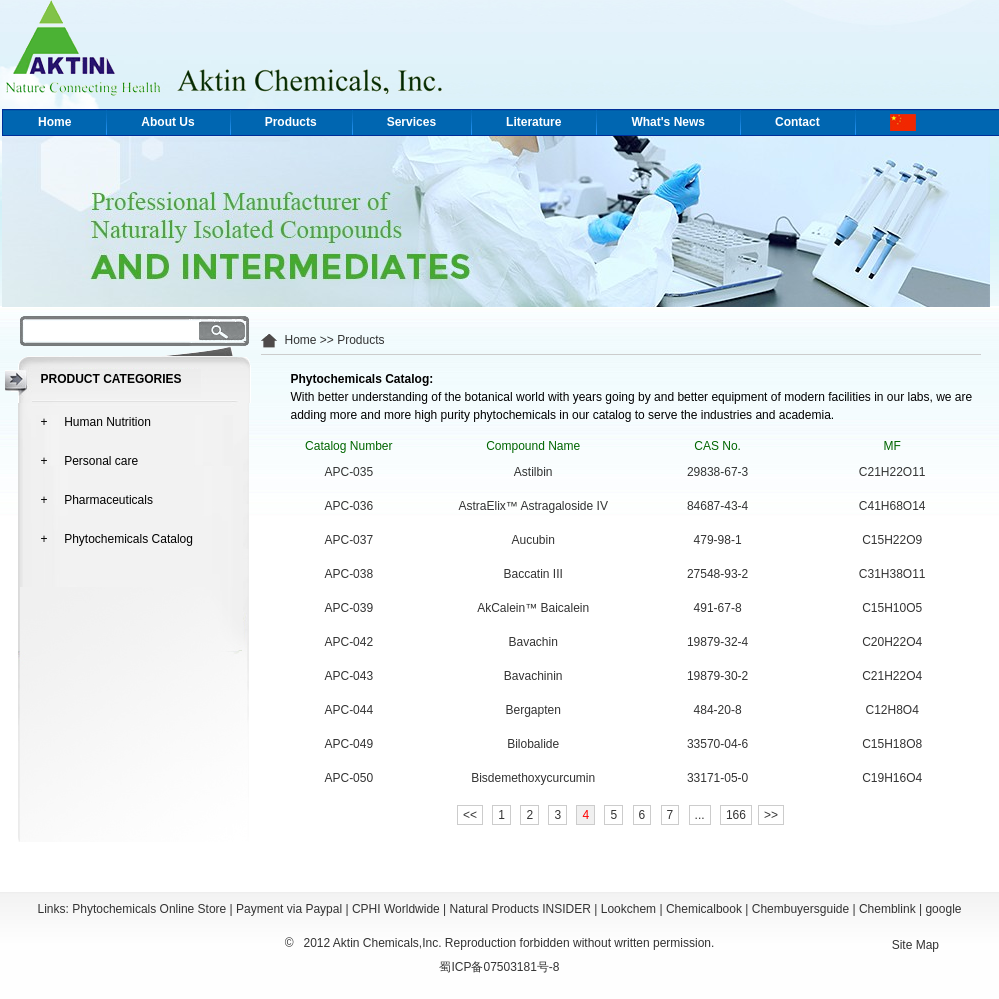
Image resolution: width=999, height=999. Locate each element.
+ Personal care (90, 461)
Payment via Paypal (289, 909)
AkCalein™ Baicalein (533, 608)
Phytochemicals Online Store (149, 909)
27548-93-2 (717, 574)
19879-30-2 (717, 676)
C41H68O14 (892, 506)
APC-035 (348, 472)
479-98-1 (718, 540)
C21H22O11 (892, 472)
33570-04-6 (717, 744)
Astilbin (533, 472)
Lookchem (628, 909)
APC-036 (348, 506)
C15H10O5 (892, 608)
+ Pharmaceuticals (97, 500)
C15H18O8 (892, 744)
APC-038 (348, 574)
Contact (797, 122)
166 (736, 815)
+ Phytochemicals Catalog (117, 539)
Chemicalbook (704, 909)
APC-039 (348, 608)
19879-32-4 (717, 642)
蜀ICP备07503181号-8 (499, 967)
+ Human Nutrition (96, 422)
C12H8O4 (892, 710)
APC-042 (348, 642)
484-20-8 (718, 710)
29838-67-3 (717, 472)
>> (771, 815)
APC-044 (348, 710)
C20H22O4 (892, 642)
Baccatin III (533, 574)
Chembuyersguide (800, 909)
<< (470, 815)
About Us (167, 122)
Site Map (915, 945)
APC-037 (348, 540)
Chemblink (887, 909)
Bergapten (533, 710)
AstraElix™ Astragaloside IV (532, 506)
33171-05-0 (717, 778)
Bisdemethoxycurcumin (533, 778)
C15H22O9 (892, 540)
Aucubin (533, 540)
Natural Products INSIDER (520, 909)
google (943, 909)
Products (291, 122)
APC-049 (348, 744)
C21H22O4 (892, 676)
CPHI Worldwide (396, 909)
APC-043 (348, 676)
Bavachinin (533, 676)
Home (54, 122)
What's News (668, 122)
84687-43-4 (717, 506)
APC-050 (348, 778)
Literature (533, 122)
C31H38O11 (892, 574)
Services (411, 122)
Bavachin (533, 642)
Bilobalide (533, 744)
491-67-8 (718, 608)
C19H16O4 (892, 778)
